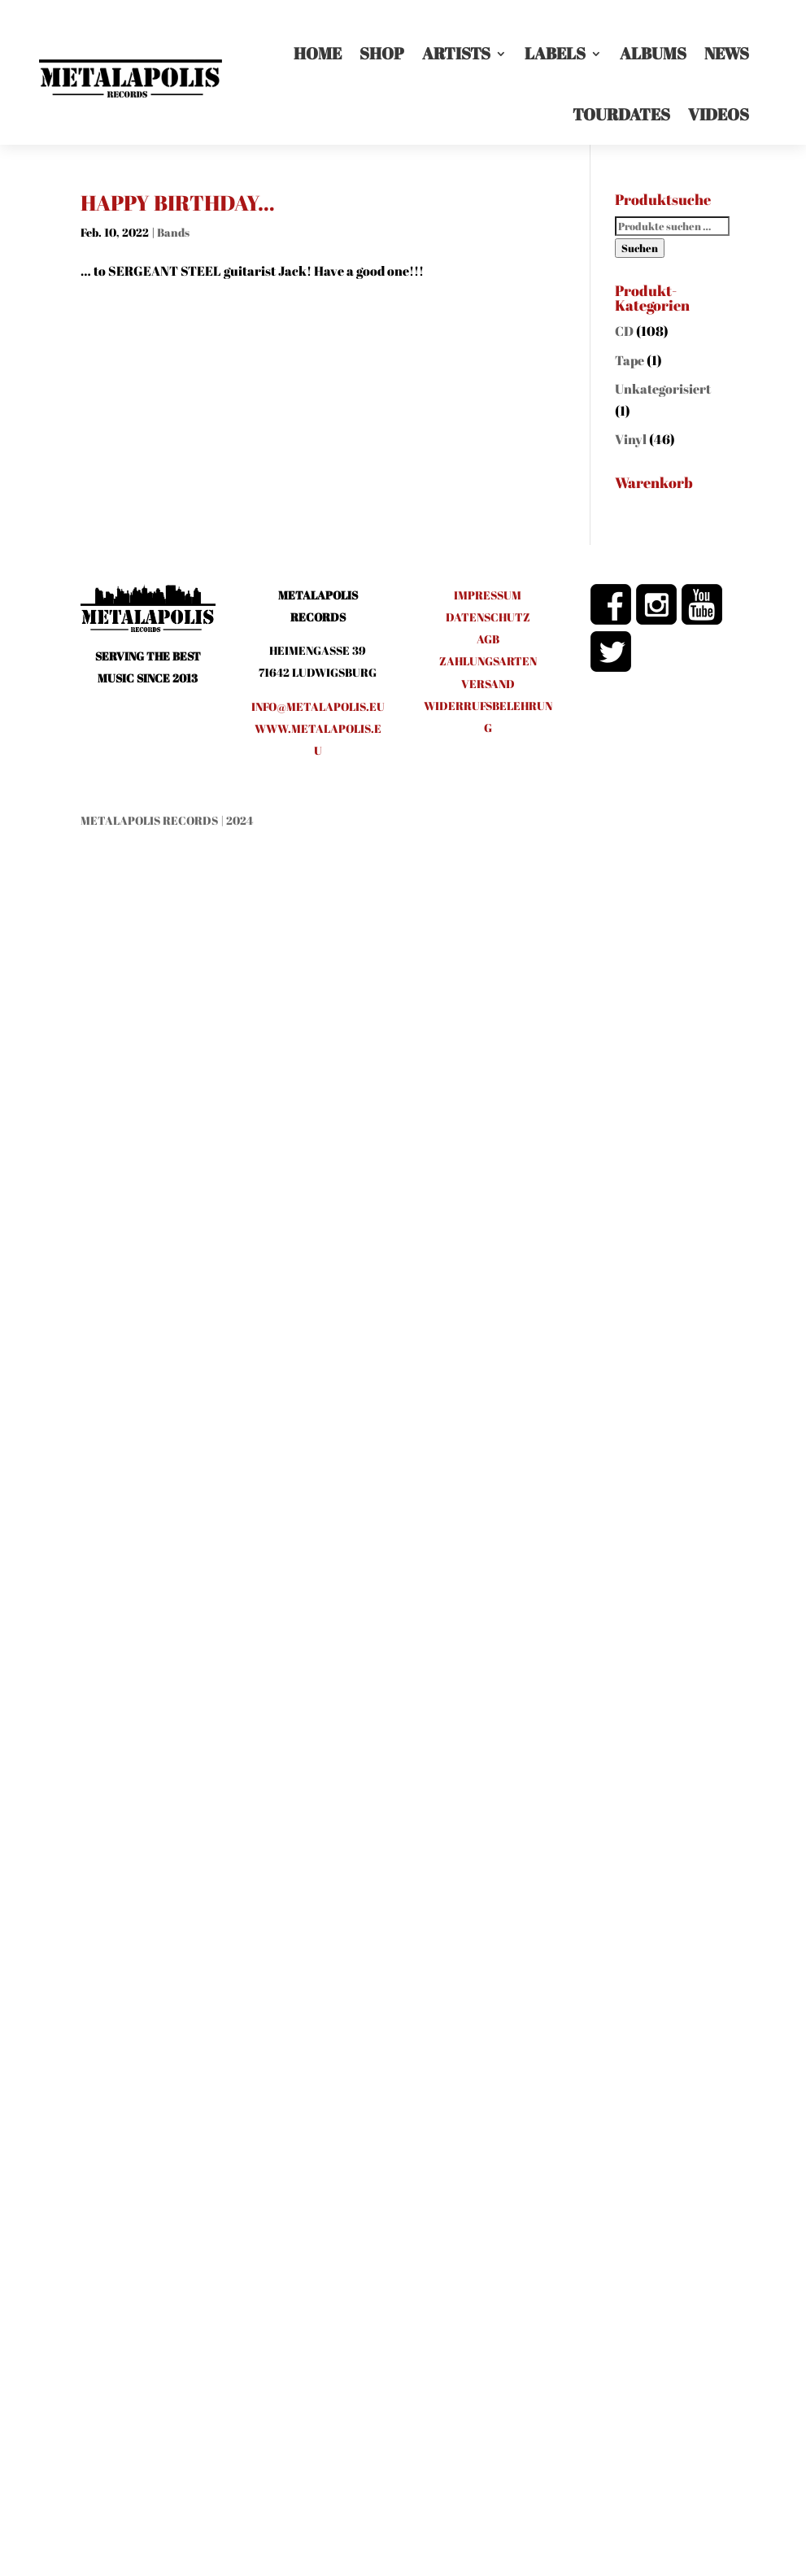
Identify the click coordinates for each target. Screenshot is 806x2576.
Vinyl (631, 439)
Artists (456, 53)
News (726, 53)
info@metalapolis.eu (318, 706)
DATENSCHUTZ (488, 617)
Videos (718, 114)
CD (624, 331)
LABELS (555, 53)
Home (318, 53)
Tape (629, 360)
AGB (488, 639)
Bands (173, 232)
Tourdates (621, 114)
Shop (381, 53)
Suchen (639, 248)
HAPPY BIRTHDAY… (178, 202)
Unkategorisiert (663, 389)
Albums (653, 53)
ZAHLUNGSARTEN (488, 661)
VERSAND (488, 683)
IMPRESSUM (487, 595)
